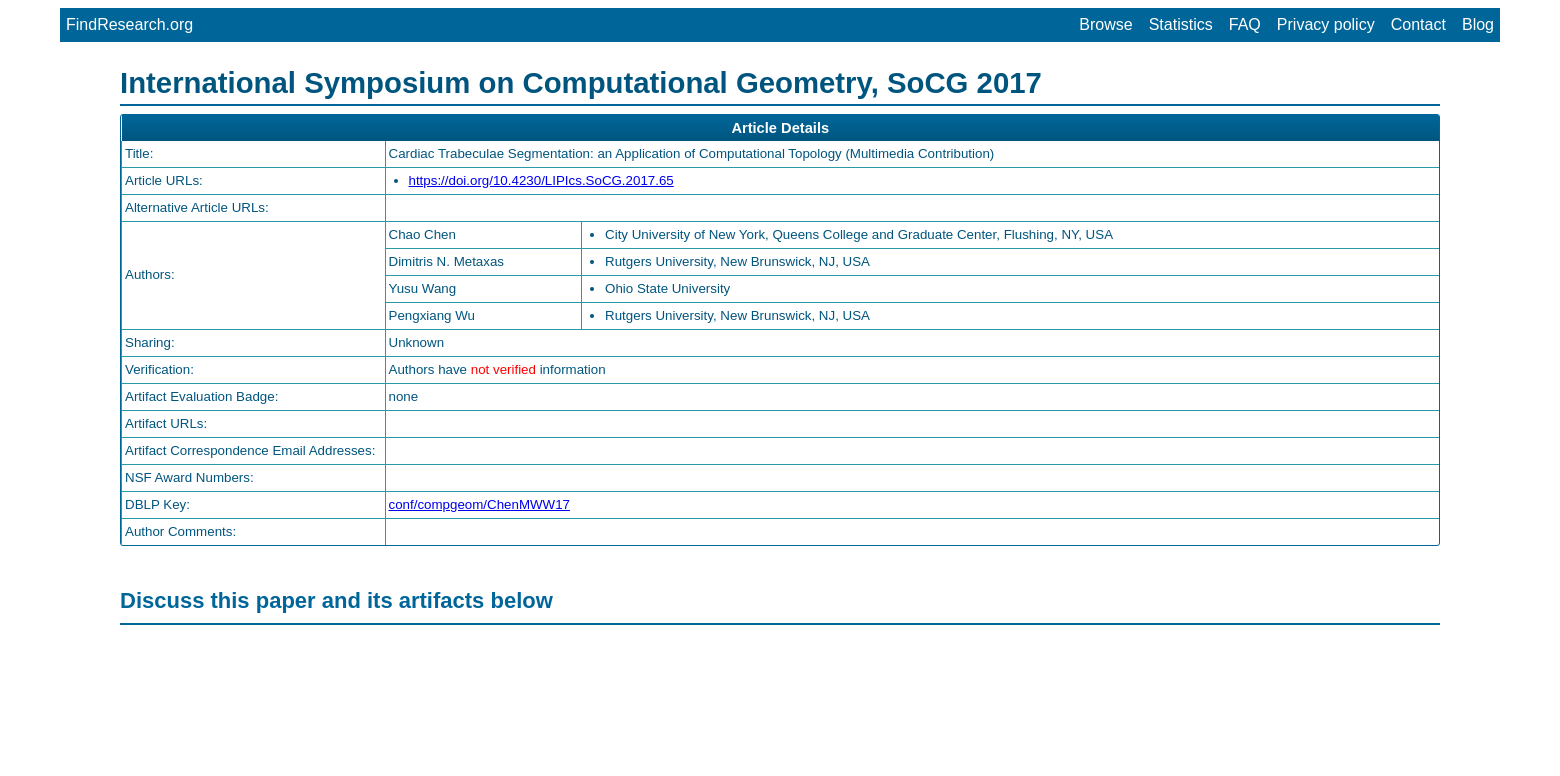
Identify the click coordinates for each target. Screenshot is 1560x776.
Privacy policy (1326, 24)
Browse (1105, 24)
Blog (1478, 24)
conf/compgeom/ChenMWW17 (479, 504)
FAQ (1245, 24)
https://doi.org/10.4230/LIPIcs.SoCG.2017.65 (541, 180)
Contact (1418, 24)
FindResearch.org (129, 24)
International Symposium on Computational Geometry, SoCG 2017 (581, 82)
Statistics (1181, 24)
